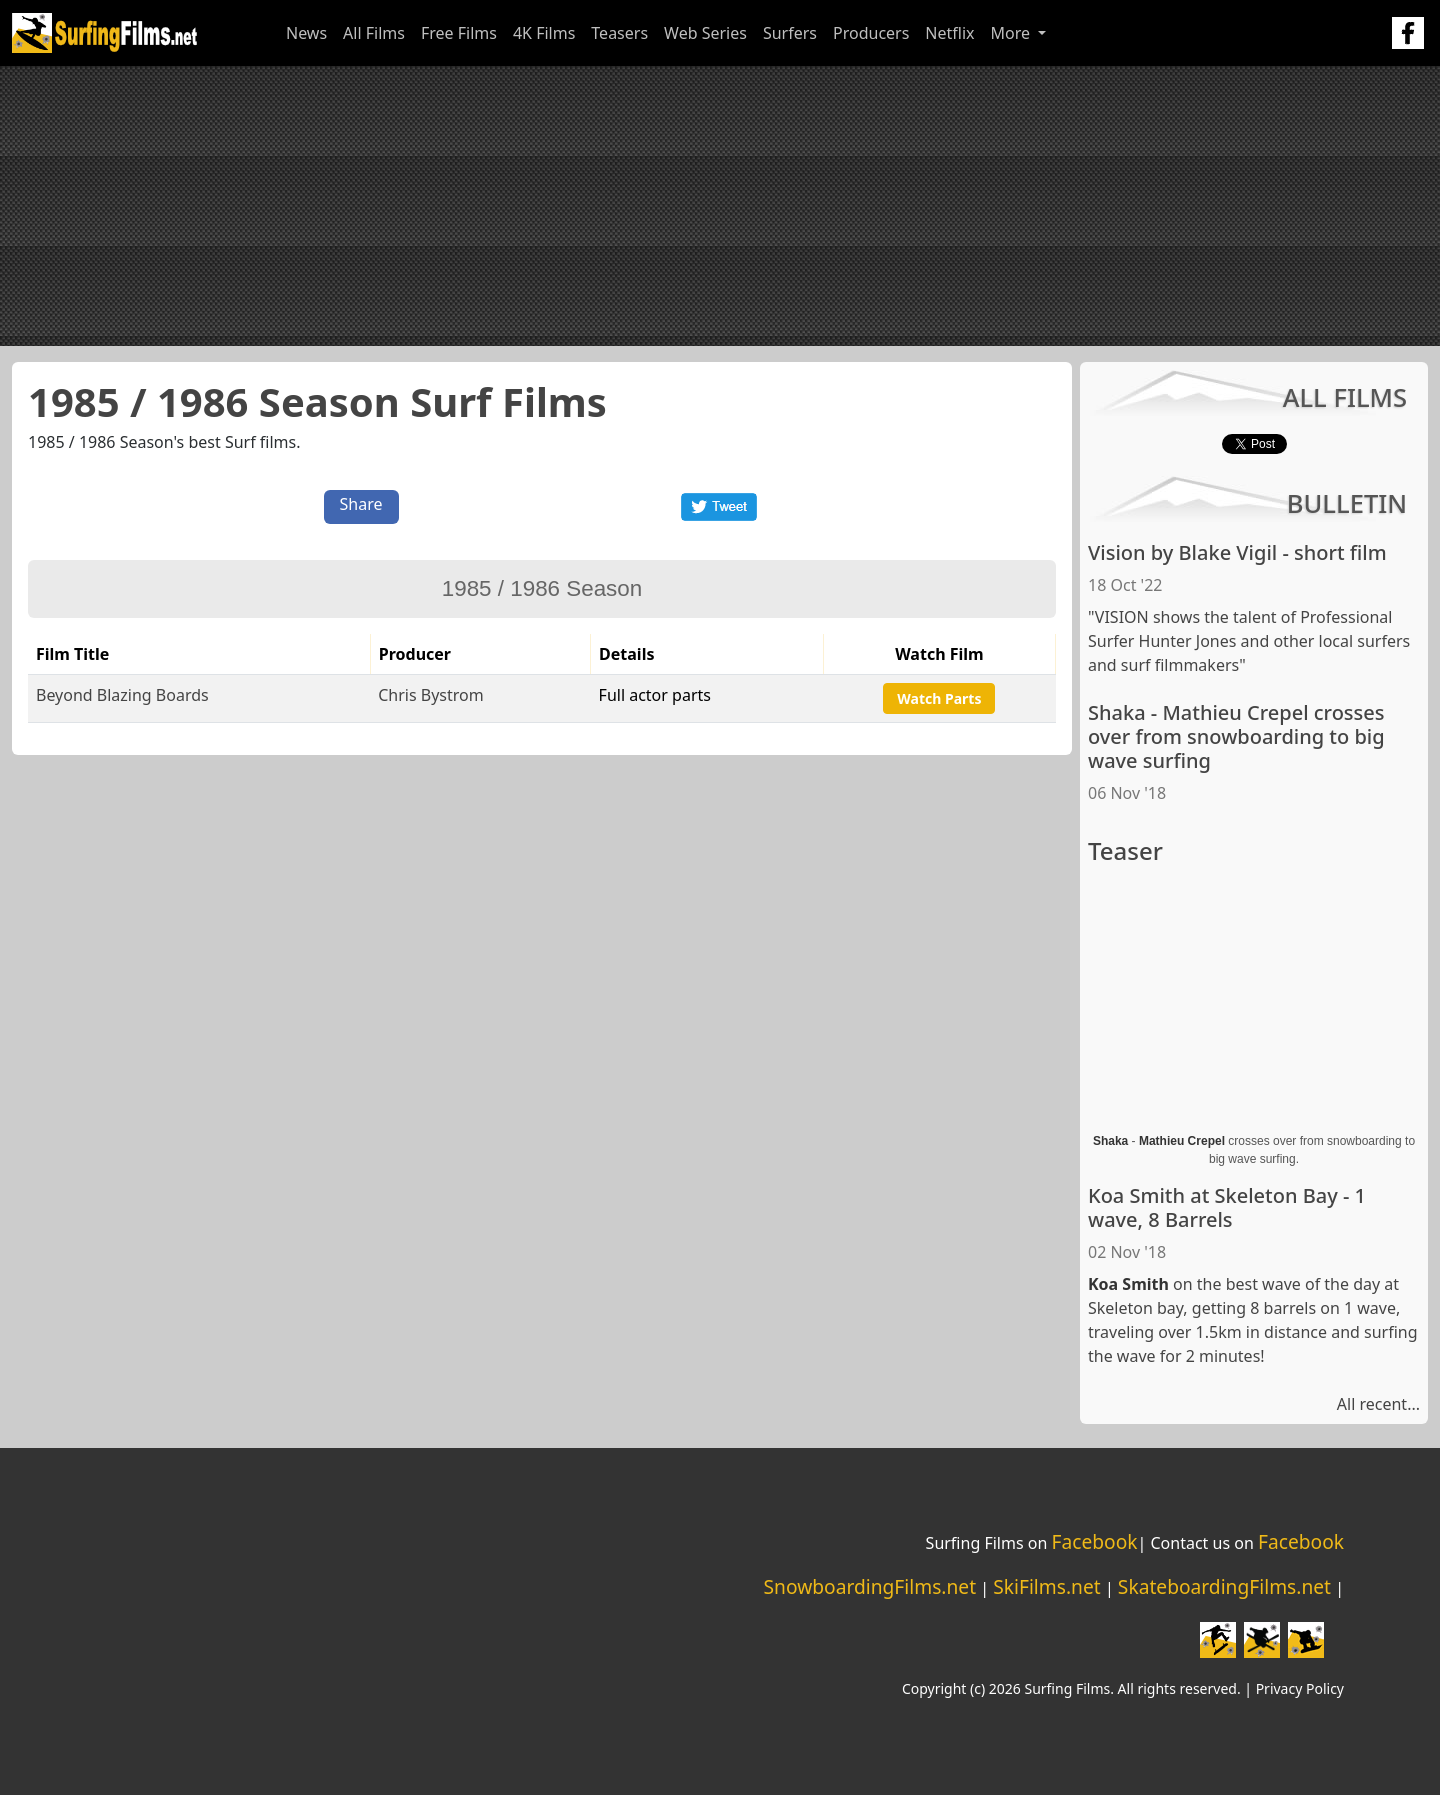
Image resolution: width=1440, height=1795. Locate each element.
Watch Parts (939, 698)
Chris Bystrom (431, 695)
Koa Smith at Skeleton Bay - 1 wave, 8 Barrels (1227, 1207)
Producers (871, 33)
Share (361, 504)
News (306, 33)
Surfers (790, 33)
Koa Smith (1128, 1284)
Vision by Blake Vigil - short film (1237, 552)
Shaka (1110, 1141)
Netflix (949, 33)
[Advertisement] (720, 206)
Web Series (705, 33)
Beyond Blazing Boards (122, 695)
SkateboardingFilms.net (1224, 1586)
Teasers (619, 33)
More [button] (1013, 33)
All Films (374, 33)
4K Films (544, 33)
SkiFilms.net (1046, 1586)
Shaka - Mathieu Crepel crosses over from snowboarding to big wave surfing (1236, 736)
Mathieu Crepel (1182, 1141)
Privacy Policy (1300, 1688)
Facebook (1094, 1541)
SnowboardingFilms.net (870, 1586)
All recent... (1378, 1404)
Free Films (459, 33)
